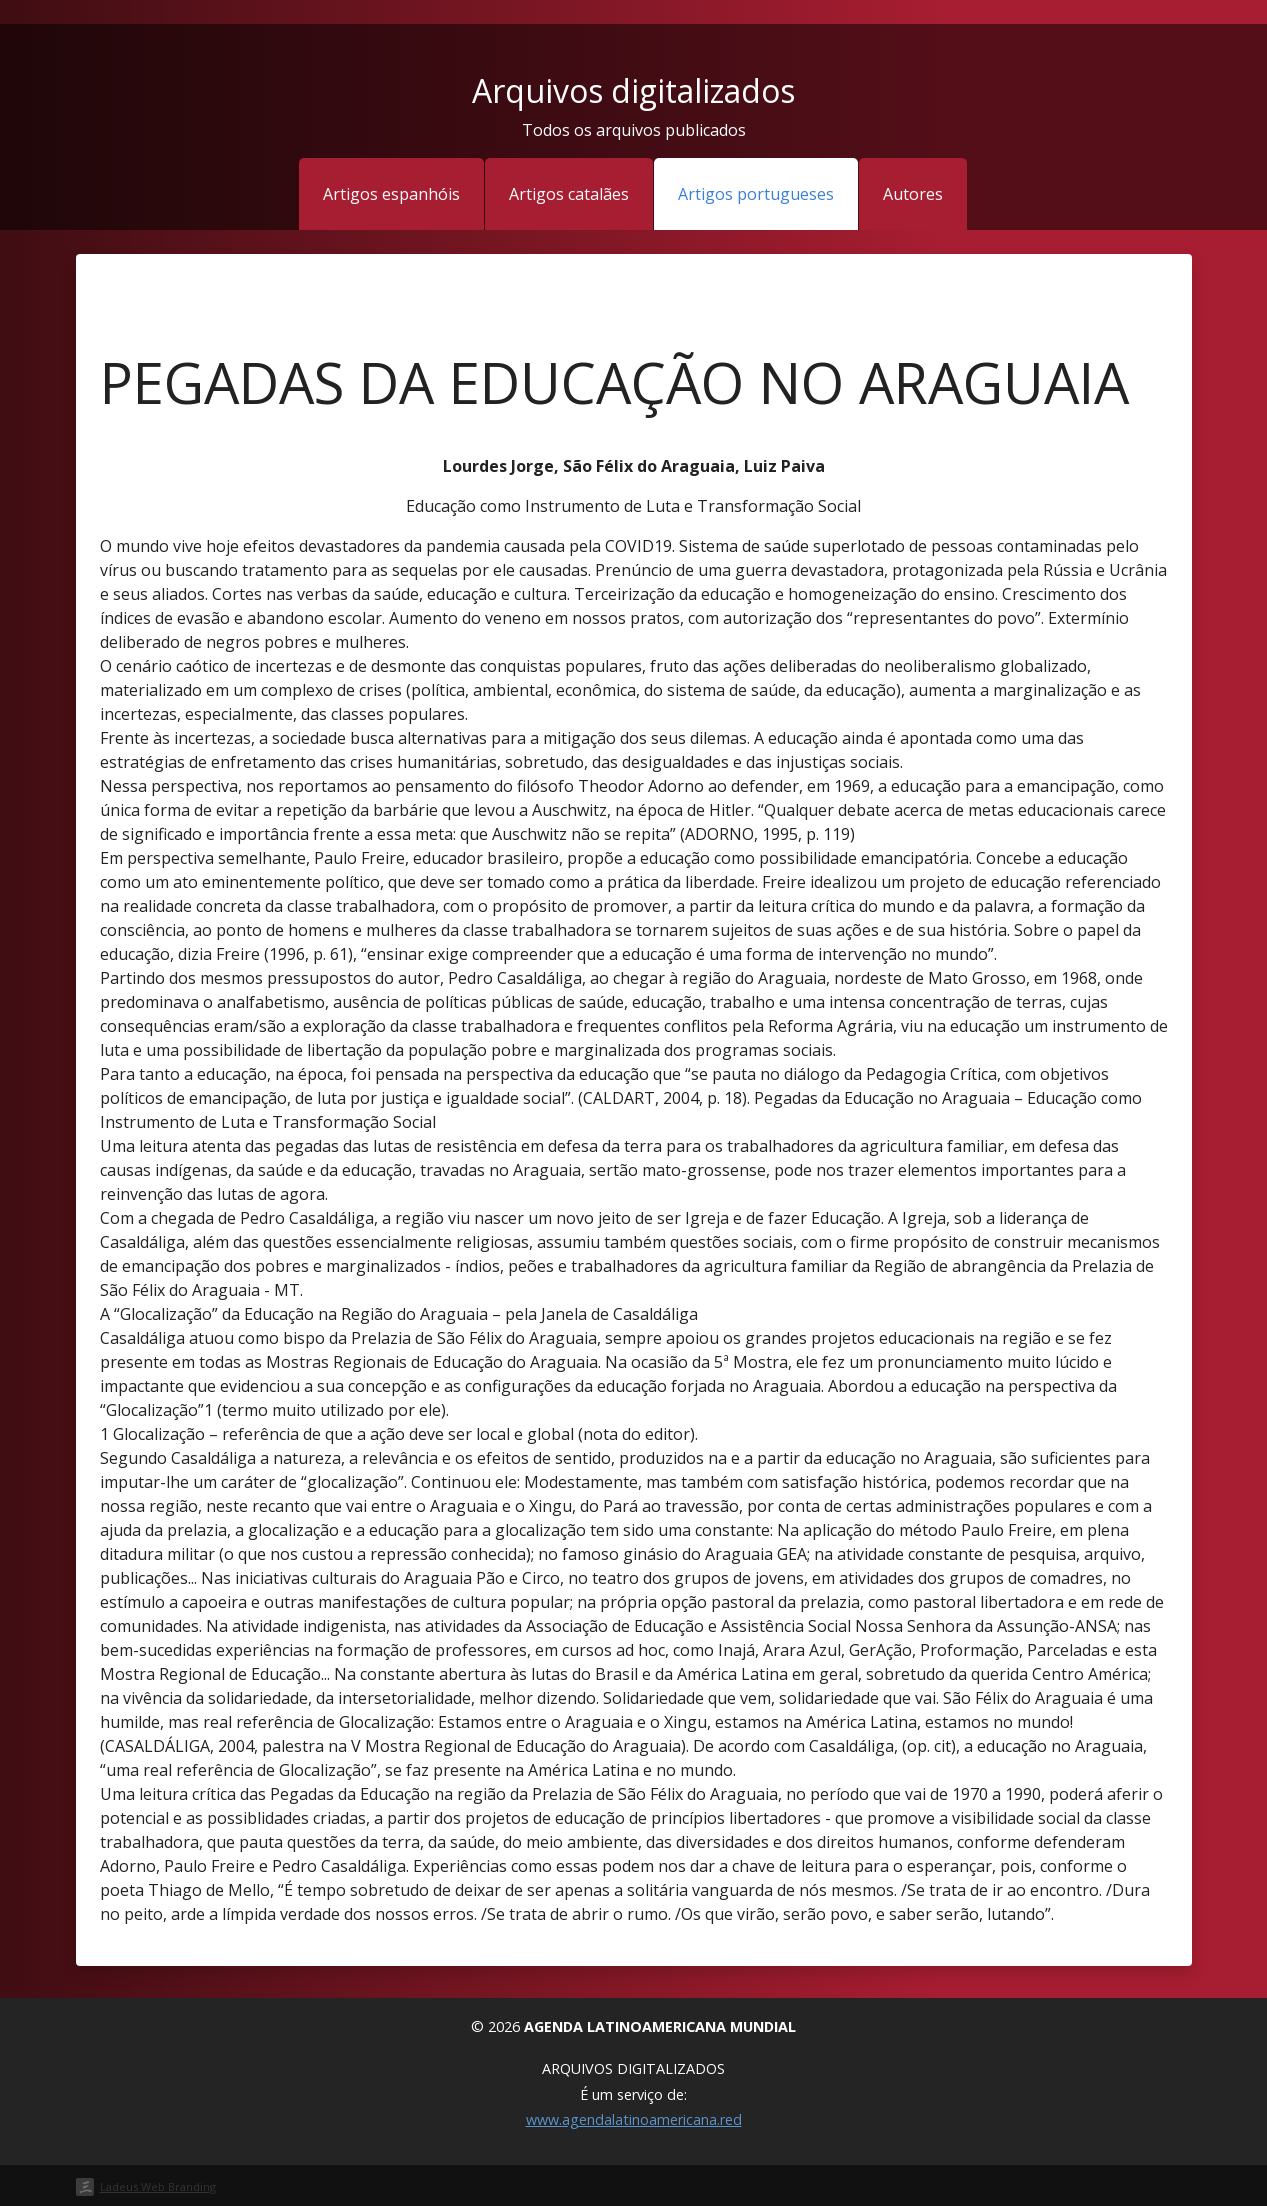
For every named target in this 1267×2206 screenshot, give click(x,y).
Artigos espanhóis (391, 194)
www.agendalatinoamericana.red (634, 2119)
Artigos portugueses (756, 194)
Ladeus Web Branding (158, 2186)
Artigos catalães (569, 194)
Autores (913, 194)
